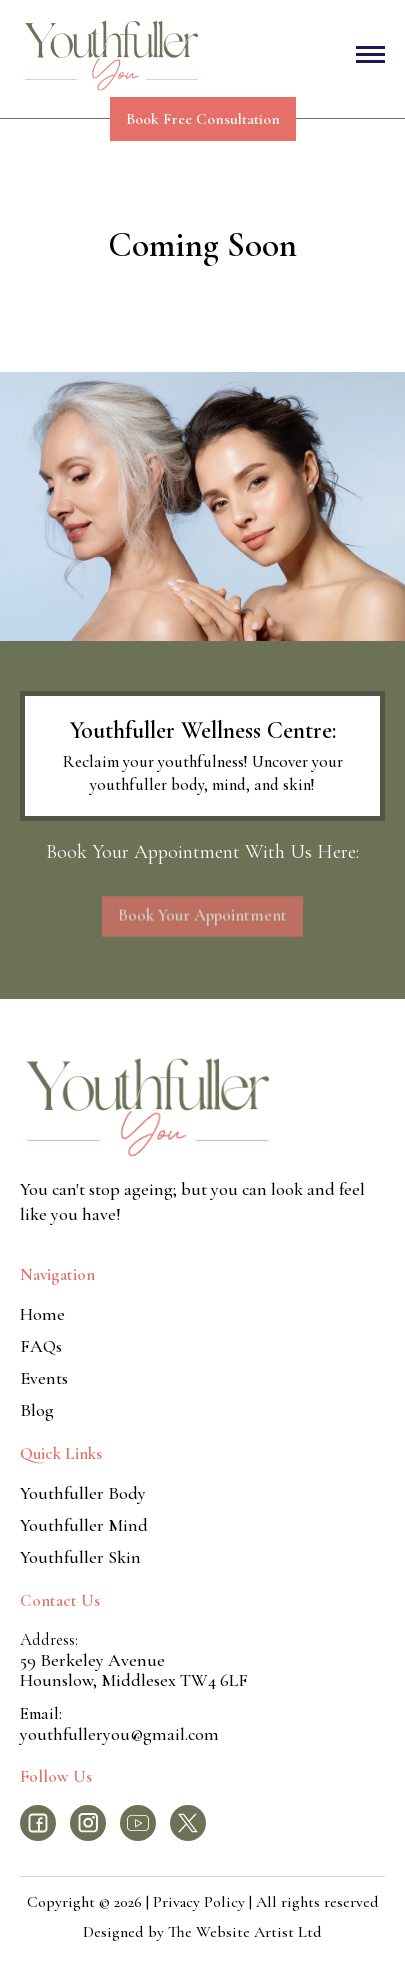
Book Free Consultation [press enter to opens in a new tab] (203, 119)
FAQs (41, 1346)
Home (42, 1314)
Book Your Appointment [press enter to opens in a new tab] (202, 921)
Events (44, 1378)
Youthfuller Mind (84, 1525)
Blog (37, 1410)
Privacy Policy (201, 1902)
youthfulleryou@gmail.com (119, 1734)
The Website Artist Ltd (245, 1932)
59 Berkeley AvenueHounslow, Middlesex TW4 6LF (134, 1670)
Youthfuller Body (83, 1493)
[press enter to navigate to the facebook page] (38, 1823)
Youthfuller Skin (80, 1557)
